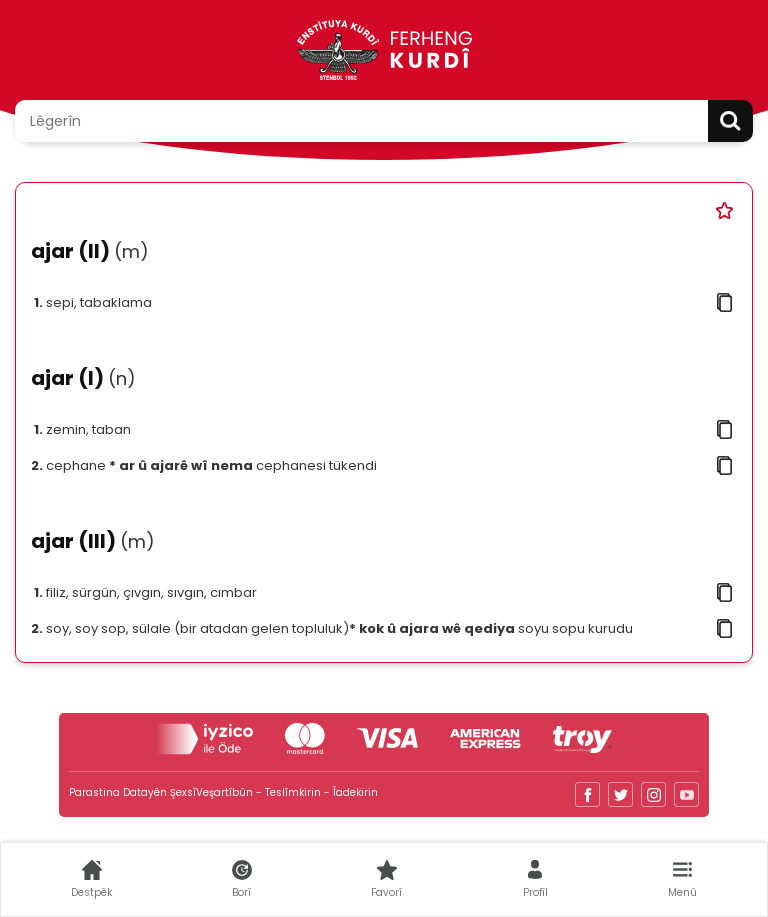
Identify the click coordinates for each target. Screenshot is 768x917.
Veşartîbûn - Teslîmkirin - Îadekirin (287, 792)
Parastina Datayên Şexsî (132, 792)
